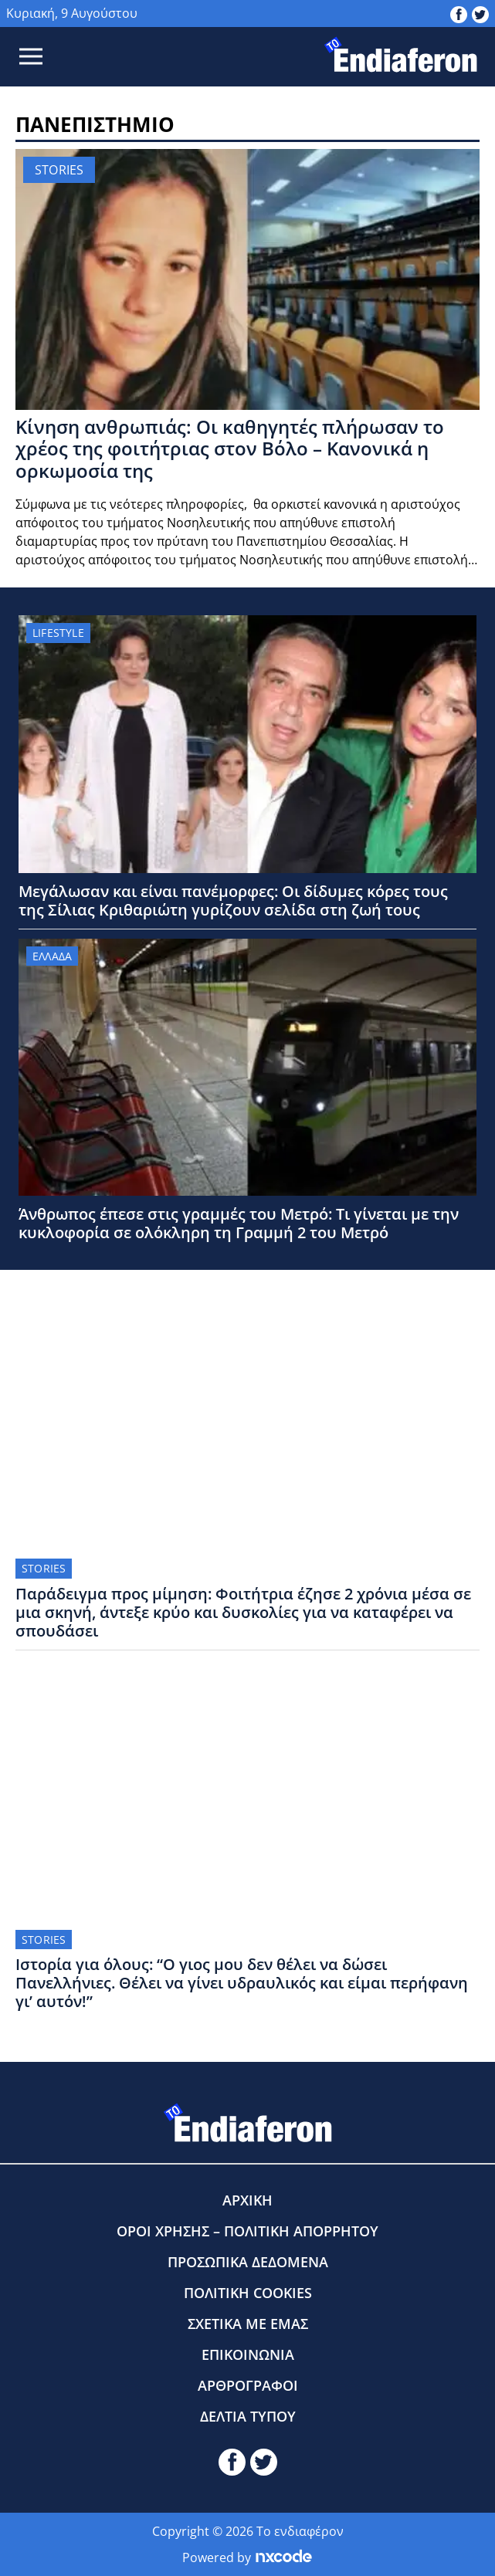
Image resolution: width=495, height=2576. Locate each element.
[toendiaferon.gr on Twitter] (480, 13)
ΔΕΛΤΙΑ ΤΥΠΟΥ (248, 2416)
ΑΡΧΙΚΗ (247, 2200)
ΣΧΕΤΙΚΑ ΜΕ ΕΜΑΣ (248, 2323)
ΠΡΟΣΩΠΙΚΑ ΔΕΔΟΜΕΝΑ (248, 2262)
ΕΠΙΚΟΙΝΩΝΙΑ (248, 2354)
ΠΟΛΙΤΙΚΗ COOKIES (248, 2292)
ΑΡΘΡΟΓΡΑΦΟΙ (248, 2385)
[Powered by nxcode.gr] (284, 2557)
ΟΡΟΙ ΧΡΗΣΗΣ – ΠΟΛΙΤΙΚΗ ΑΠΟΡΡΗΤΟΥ (247, 2231)
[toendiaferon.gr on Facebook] (458, 13)
